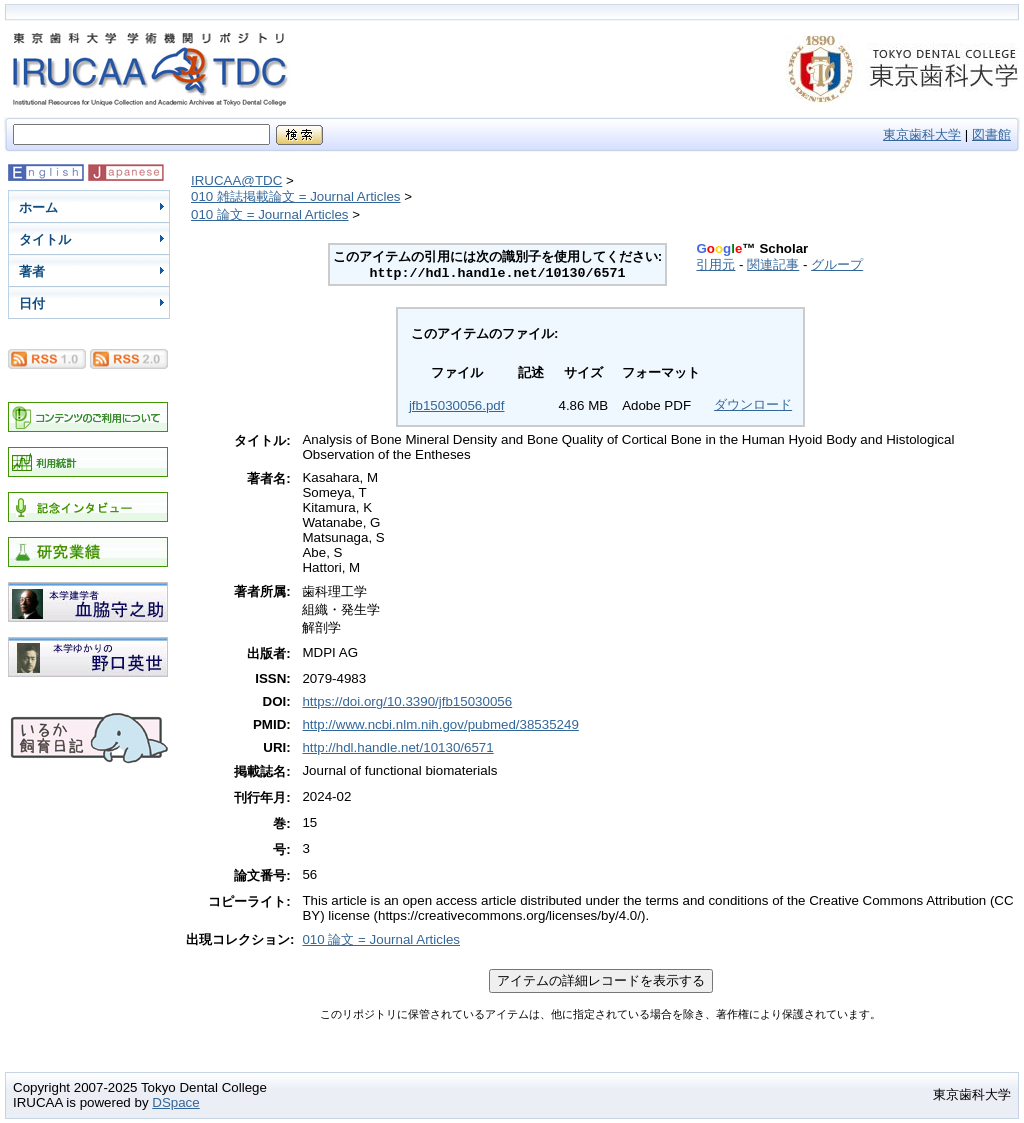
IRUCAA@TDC (236, 180)
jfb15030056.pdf (457, 405)
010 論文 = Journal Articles (270, 214)
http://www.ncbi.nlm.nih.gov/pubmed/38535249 (440, 724)
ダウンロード (753, 404)
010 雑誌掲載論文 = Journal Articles (296, 196)
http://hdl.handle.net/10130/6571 (397, 747)
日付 (32, 303)
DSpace (175, 1102)
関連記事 (773, 264)
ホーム (38, 207)
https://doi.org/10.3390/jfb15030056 (407, 701)
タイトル (45, 239)
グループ (837, 264)
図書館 (991, 134)
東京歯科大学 (922, 134)
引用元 (715, 264)
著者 (32, 271)
